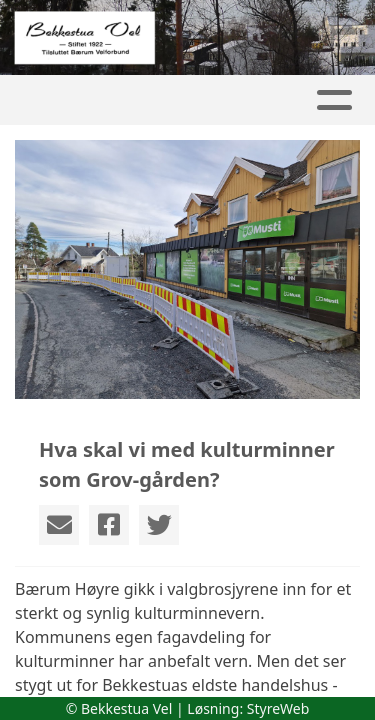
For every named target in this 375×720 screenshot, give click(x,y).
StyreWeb (278, 708)
